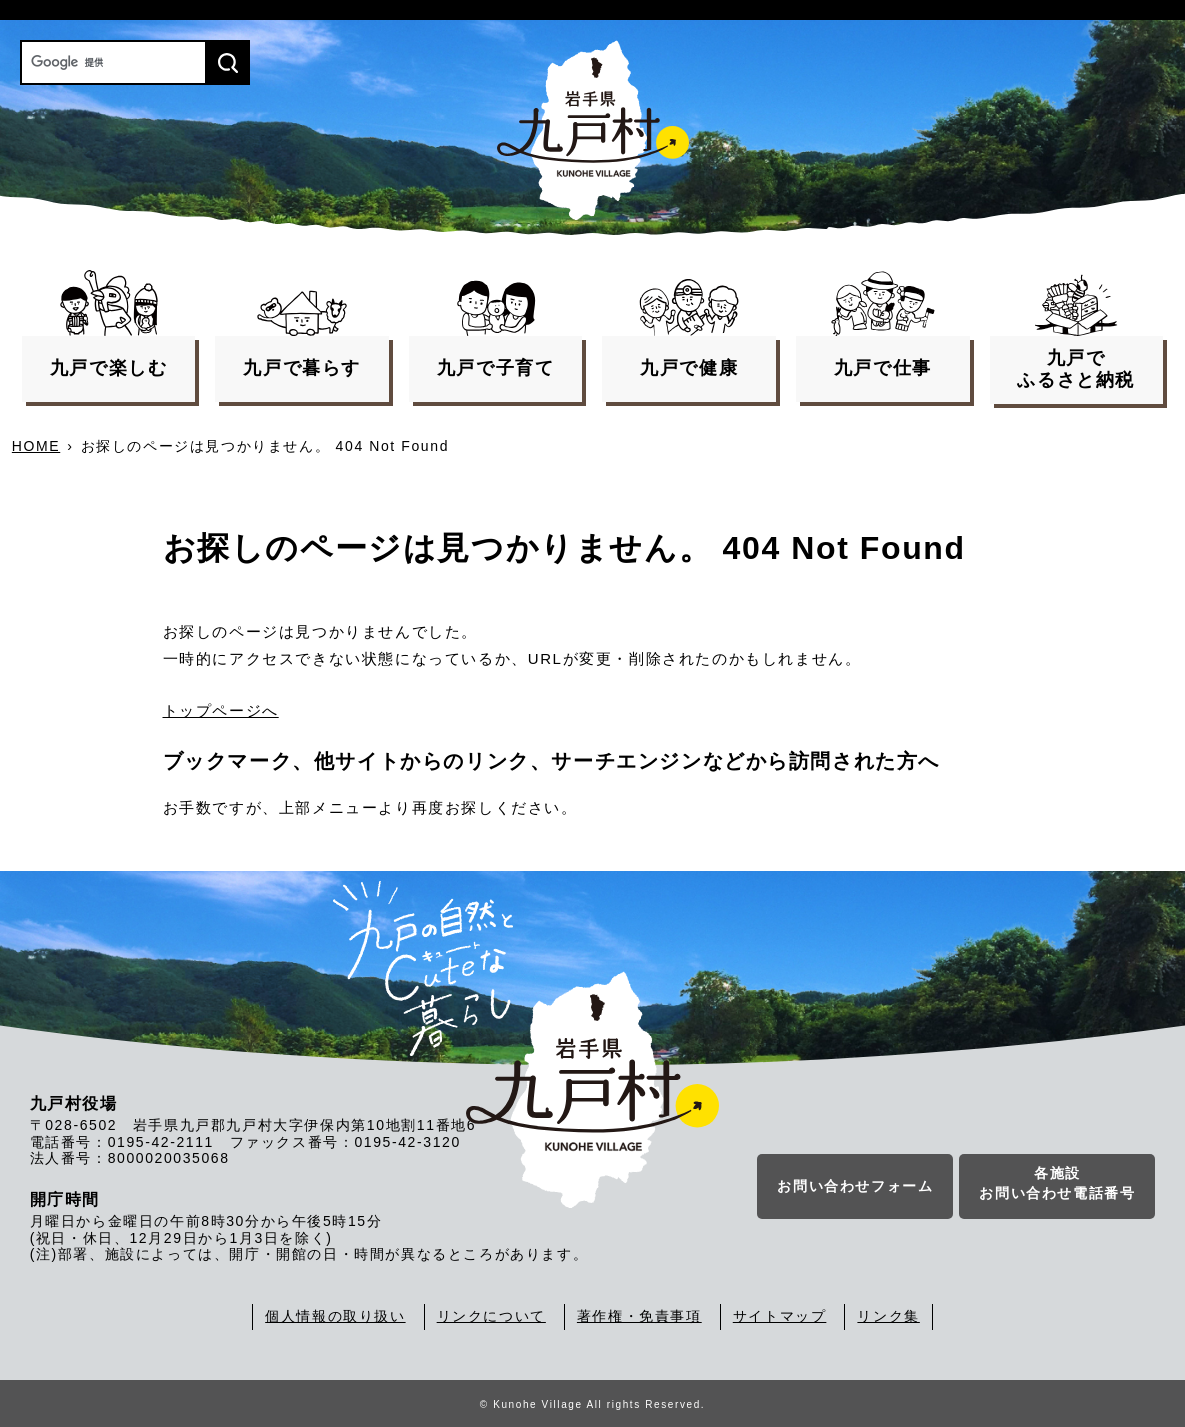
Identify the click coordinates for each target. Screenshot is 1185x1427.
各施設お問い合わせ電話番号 (1057, 1184)
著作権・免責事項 (639, 1316)
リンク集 (888, 1316)
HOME (36, 446)
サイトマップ (780, 1316)
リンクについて (491, 1316)
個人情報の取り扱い (335, 1316)
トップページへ (221, 710)
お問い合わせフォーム (855, 1187)
